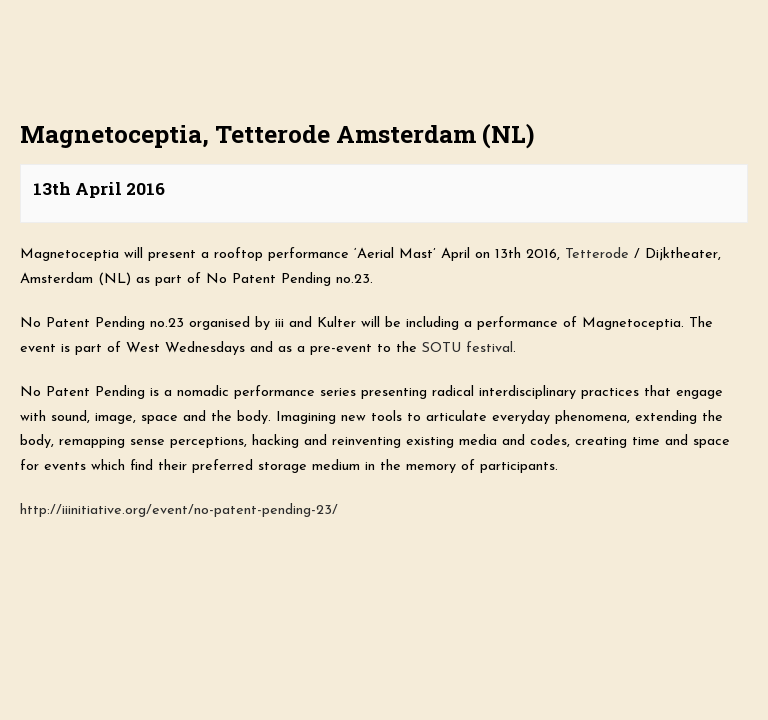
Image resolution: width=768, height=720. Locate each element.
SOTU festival (467, 348)
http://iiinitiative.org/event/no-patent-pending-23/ (179, 510)
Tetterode (597, 254)
